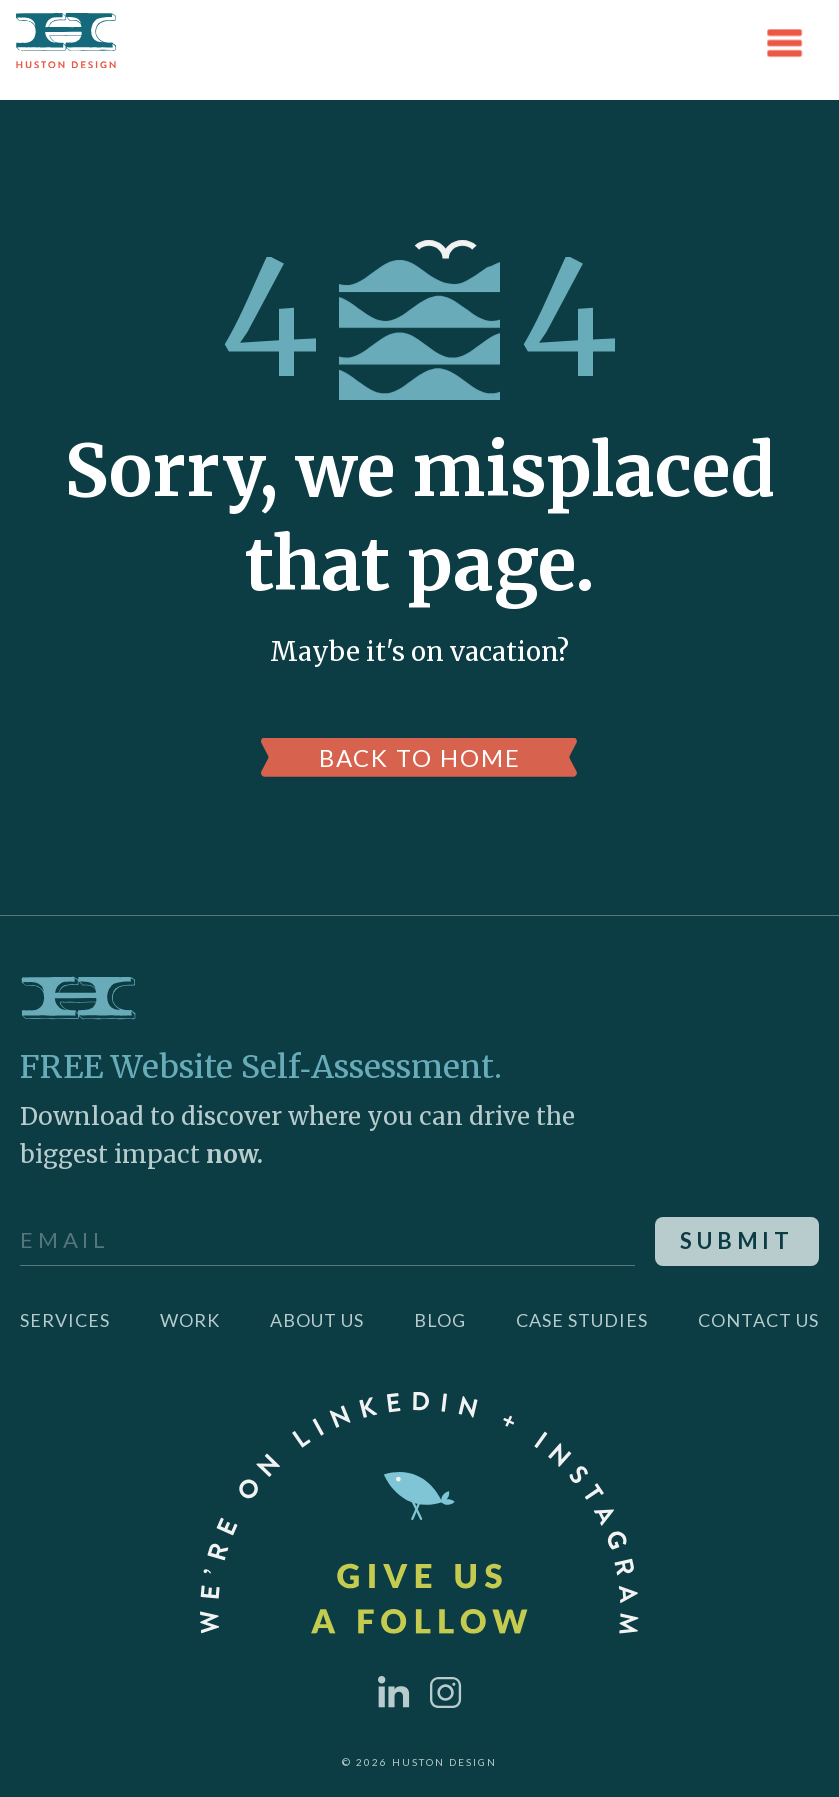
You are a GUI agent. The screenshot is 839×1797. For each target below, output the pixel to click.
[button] (785, 43)
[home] (66, 43)
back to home (420, 757)
